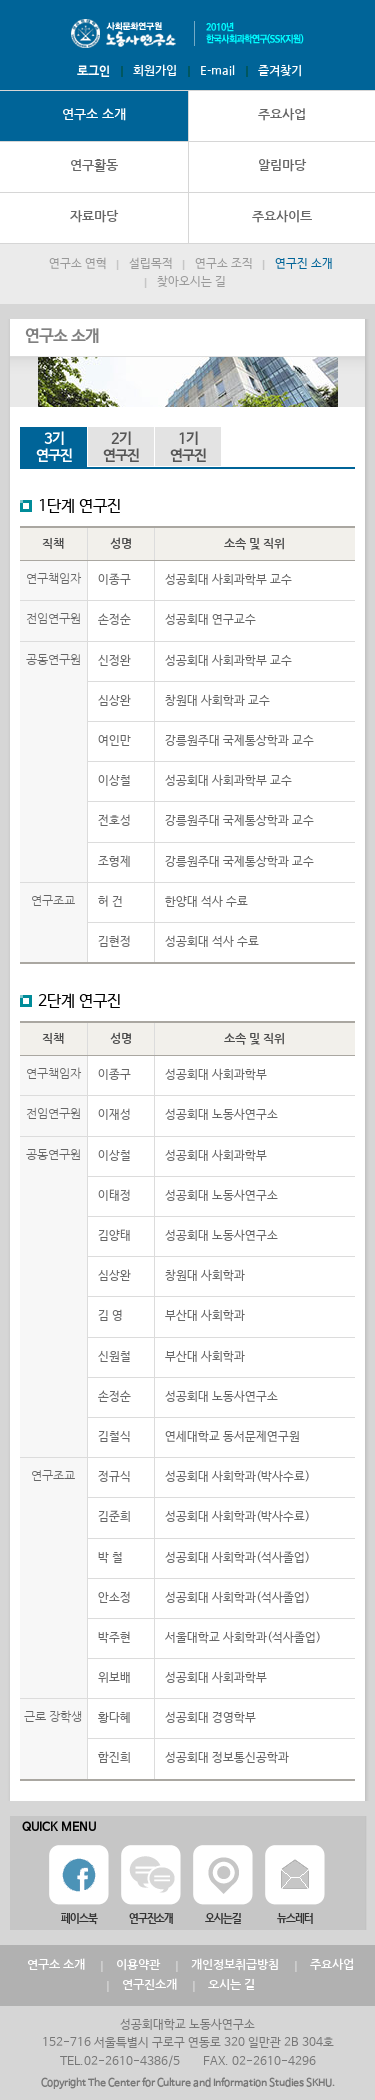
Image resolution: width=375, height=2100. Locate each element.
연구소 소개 (94, 114)
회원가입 (155, 71)
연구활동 (94, 165)
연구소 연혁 (78, 264)
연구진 (53, 447)
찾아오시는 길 (191, 282)
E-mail (217, 71)
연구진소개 (149, 1985)
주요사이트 (282, 216)
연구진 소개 (304, 264)
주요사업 (282, 114)
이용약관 (138, 1965)
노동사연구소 (188, 34)
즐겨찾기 (280, 71)
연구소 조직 (224, 264)
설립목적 (151, 264)
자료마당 (94, 216)
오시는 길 (231, 1985)
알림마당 (282, 165)
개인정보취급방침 (235, 1965)
